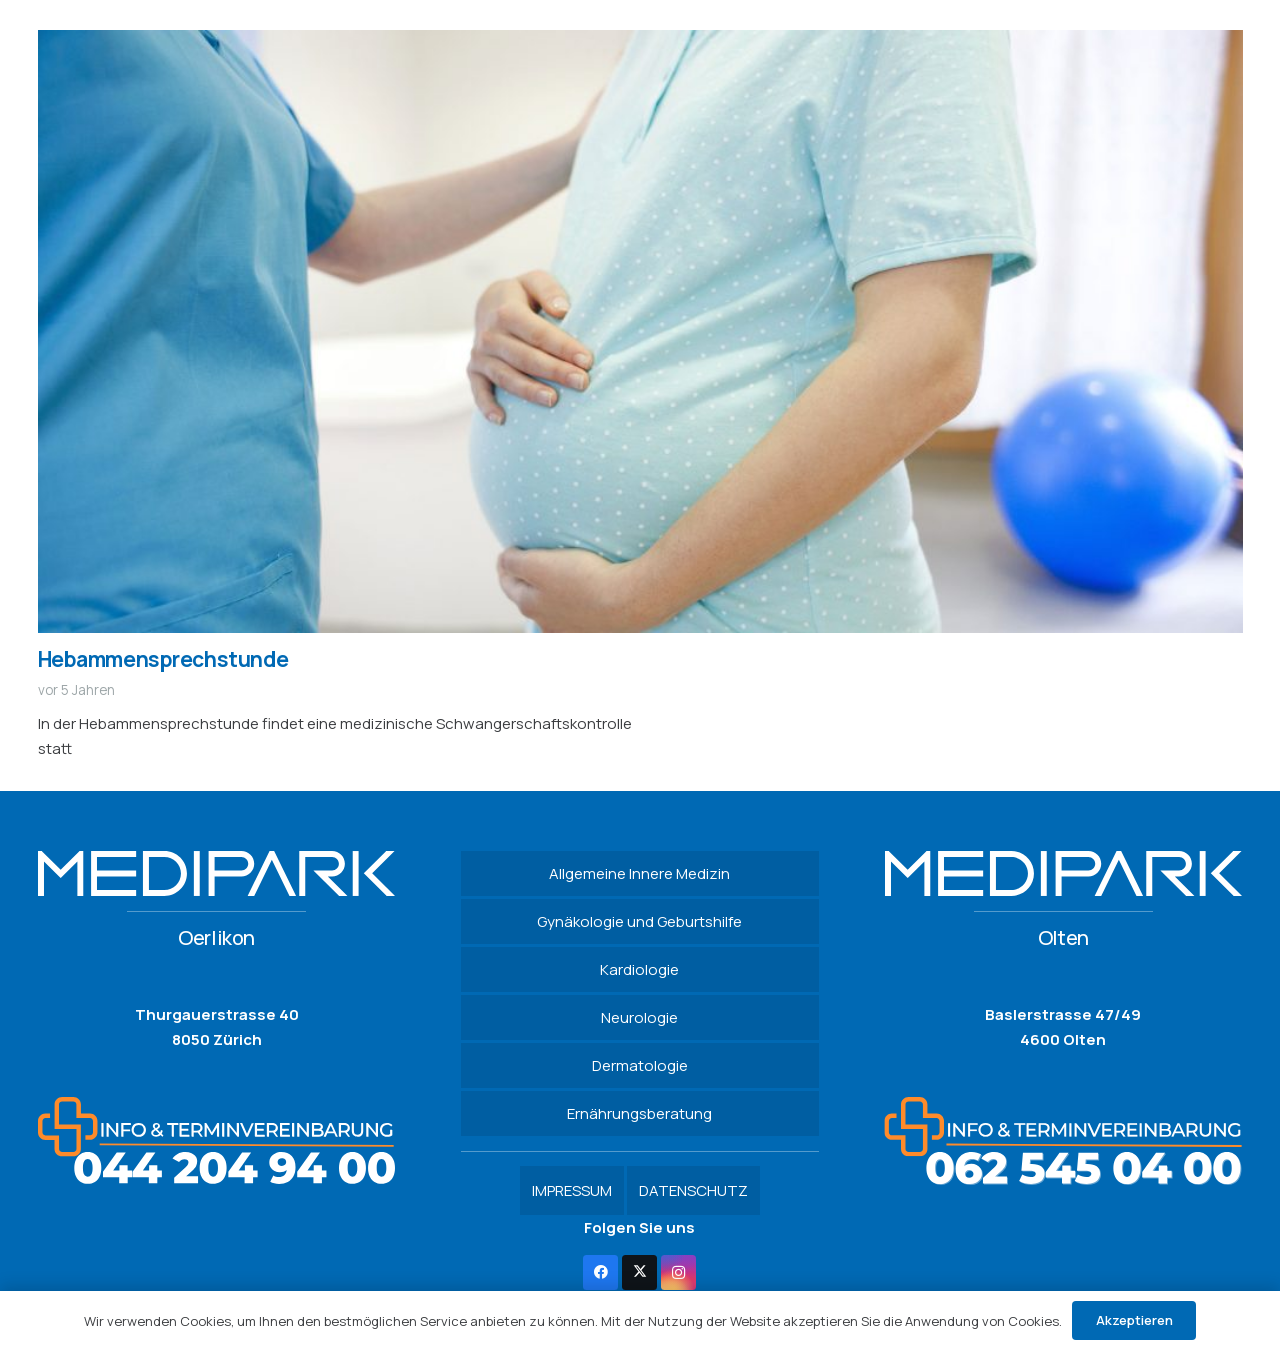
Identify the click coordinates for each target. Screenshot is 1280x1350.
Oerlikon (216, 937)
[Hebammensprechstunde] (640, 42)
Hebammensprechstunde (163, 659)
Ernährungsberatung (639, 1113)
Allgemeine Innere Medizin (639, 873)
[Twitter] (639, 1272)
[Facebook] (600, 1272)
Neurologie (639, 1017)
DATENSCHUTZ (693, 1190)
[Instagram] (678, 1272)
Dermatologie (640, 1065)
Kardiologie (639, 969)
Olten (1063, 937)
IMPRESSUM (572, 1190)
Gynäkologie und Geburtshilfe (639, 921)
